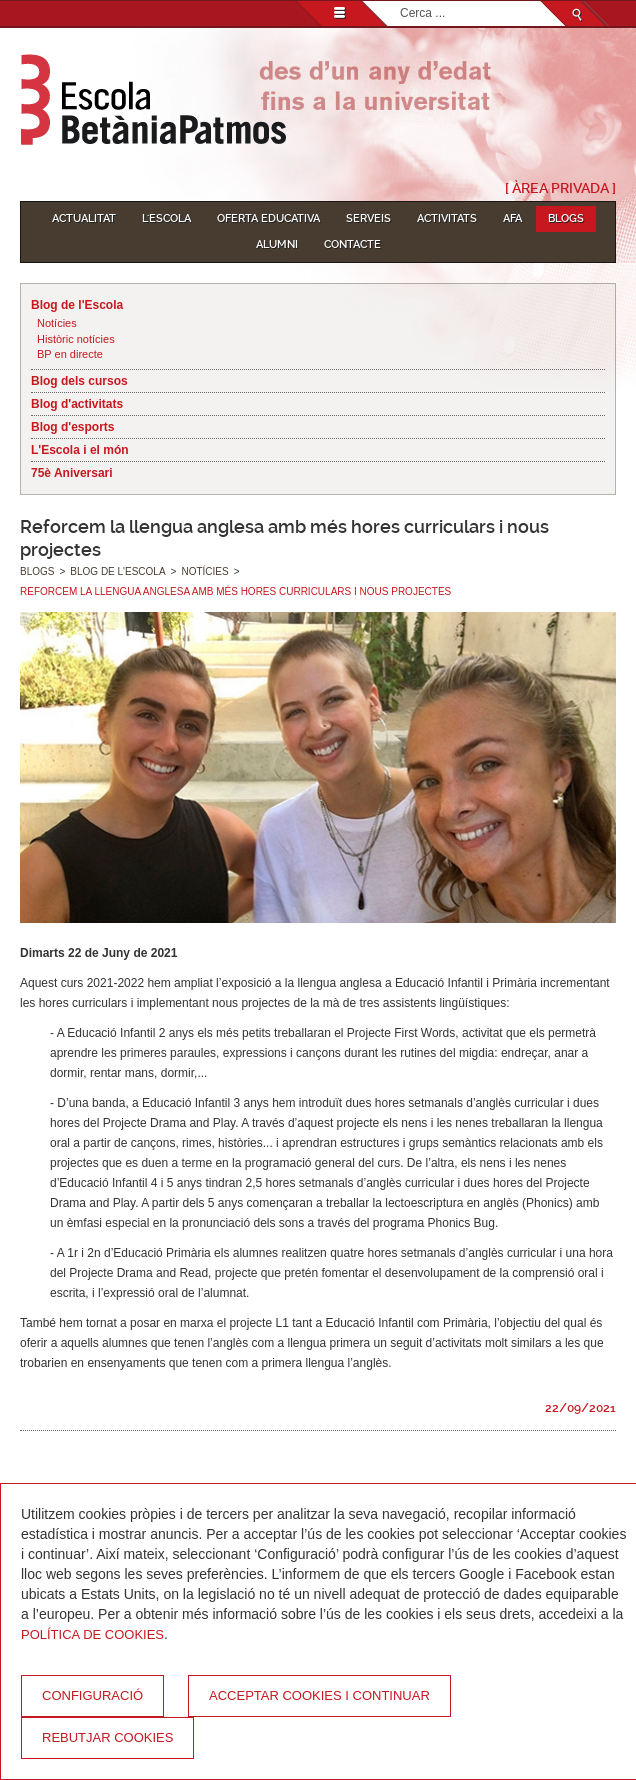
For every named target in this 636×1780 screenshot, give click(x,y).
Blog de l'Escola (77, 305)
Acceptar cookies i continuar (319, 1695)
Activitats (447, 218)
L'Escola (166, 218)
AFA (512, 218)
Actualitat (84, 218)
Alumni (277, 244)
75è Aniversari (72, 473)
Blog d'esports (73, 427)
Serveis (368, 218)
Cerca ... (400, 1)
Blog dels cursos (79, 381)
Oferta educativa (268, 218)
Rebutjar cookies (107, 1737)
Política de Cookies (92, 1634)
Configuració (92, 1695)
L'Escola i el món (80, 450)
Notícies (57, 323)
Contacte (352, 244)
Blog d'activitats (77, 404)
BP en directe (70, 354)
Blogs (566, 218)
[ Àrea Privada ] (560, 188)
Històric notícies (76, 339)
